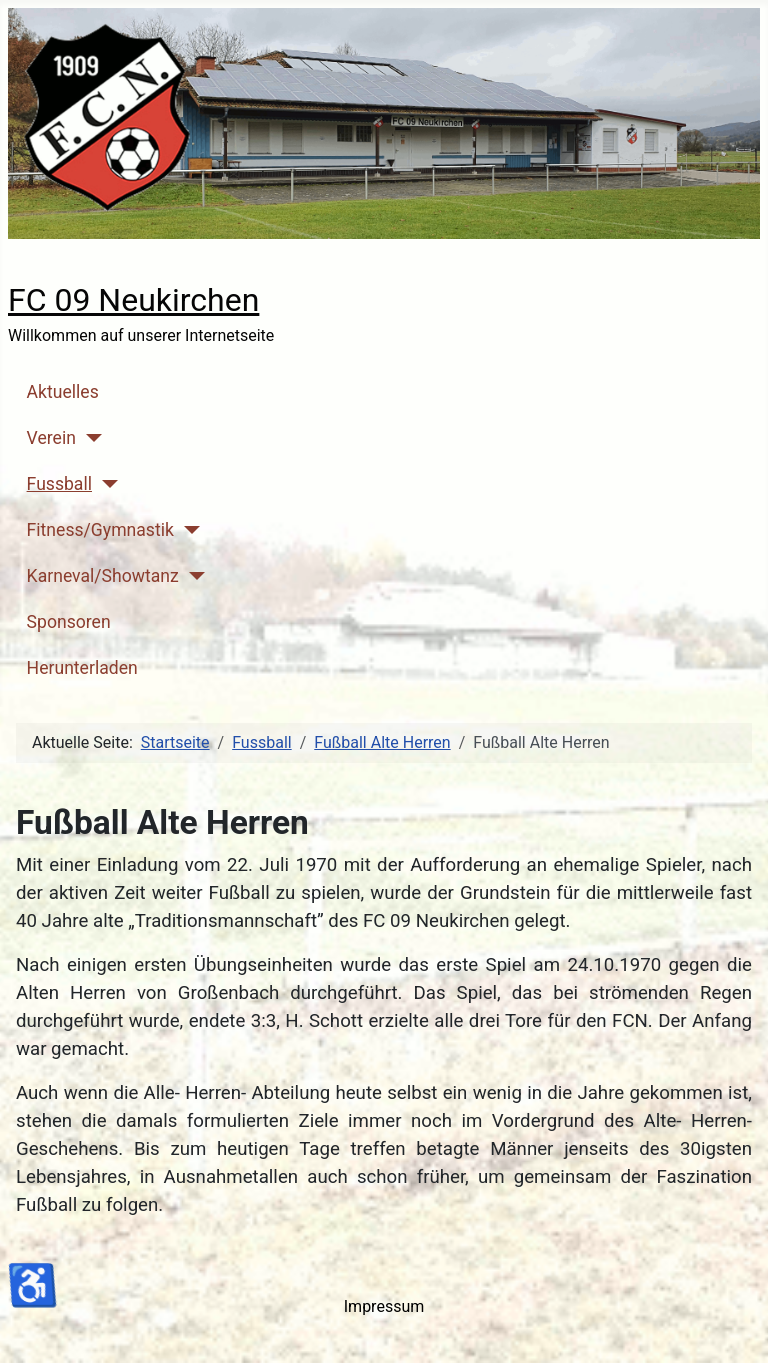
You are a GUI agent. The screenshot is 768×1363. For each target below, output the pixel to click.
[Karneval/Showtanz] (192, 576)
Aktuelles (63, 392)
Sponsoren (69, 622)
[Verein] (89, 438)
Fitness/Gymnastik (100, 530)
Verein (51, 438)
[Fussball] (105, 484)
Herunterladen (82, 668)
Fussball (59, 484)
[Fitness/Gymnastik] (187, 530)
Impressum (384, 1306)
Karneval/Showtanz (103, 576)
